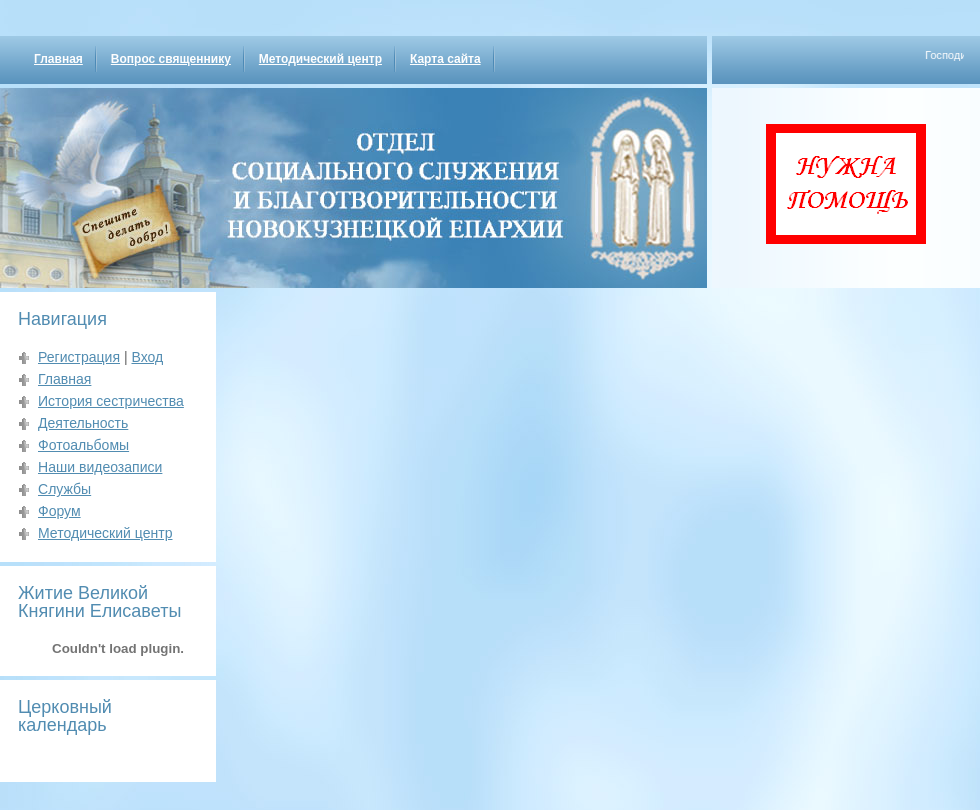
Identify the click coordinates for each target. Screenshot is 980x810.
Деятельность (83, 423)
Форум (59, 511)
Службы (64, 489)
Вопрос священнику (171, 59)
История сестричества (111, 401)
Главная (58, 59)
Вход (147, 357)
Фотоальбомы (83, 445)
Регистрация (79, 357)
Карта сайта (445, 59)
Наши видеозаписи (100, 467)
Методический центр (320, 59)
